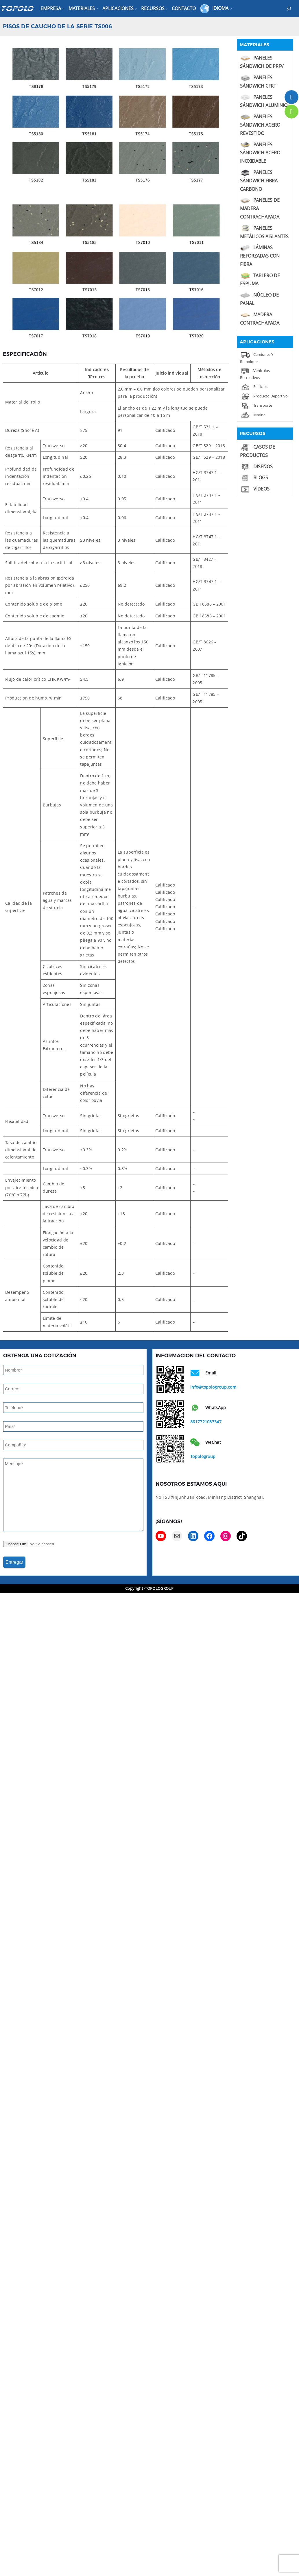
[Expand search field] (288, 8)
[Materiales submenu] (97, 9)
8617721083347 (206, 1421)
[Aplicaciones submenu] (135, 9)
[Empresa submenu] (63, 9)
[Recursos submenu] (166, 9)
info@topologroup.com (213, 1387)
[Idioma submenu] (231, 9)
